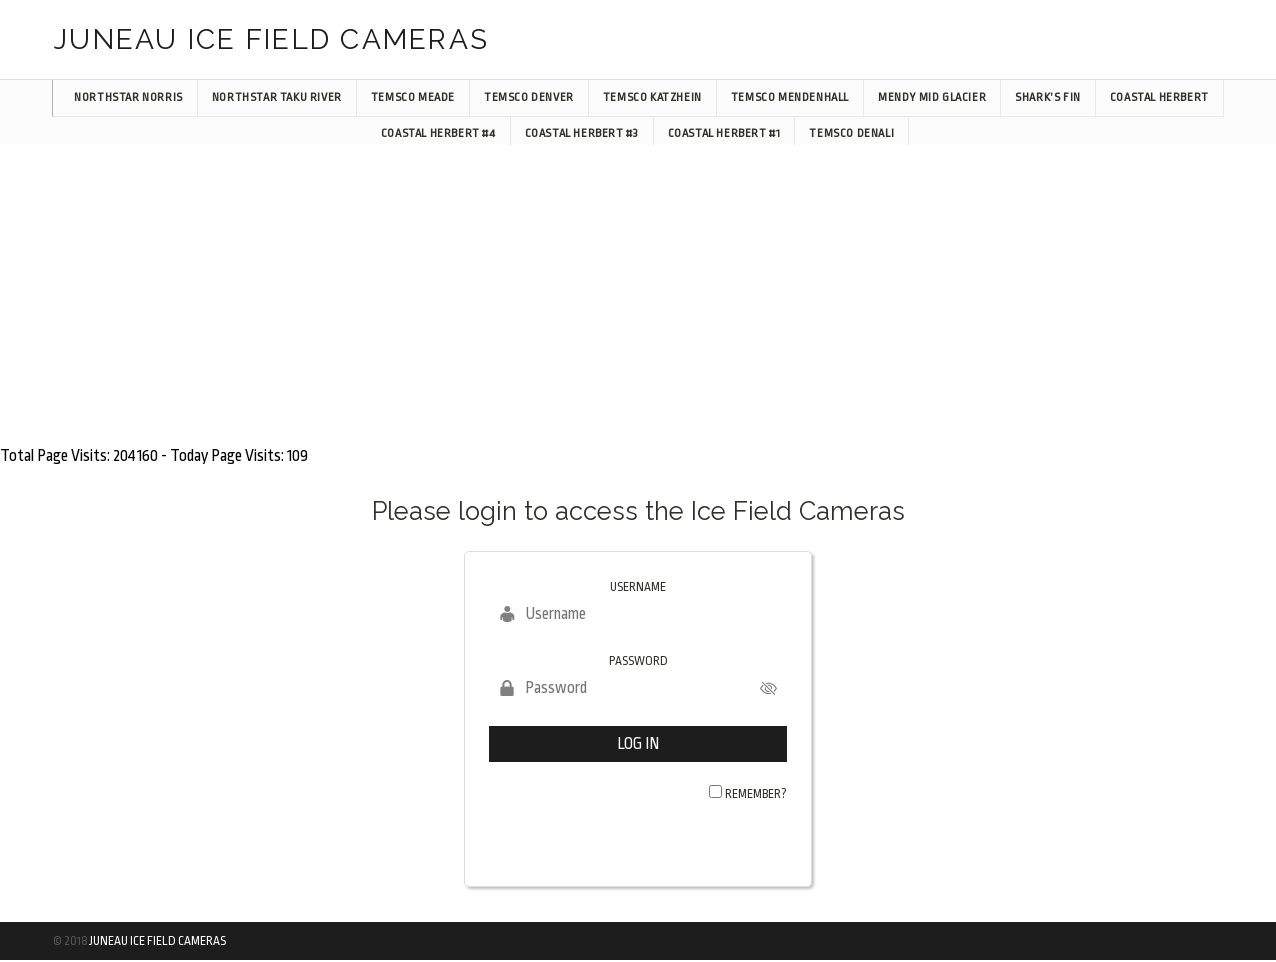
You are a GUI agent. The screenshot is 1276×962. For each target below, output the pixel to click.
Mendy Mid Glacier (932, 97)
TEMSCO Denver (529, 97)
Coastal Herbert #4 (438, 133)
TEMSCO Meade (413, 97)
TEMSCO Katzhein (652, 97)
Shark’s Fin (1048, 97)
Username (638, 587)
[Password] (638, 688)
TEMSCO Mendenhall (790, 97)
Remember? (756, 794)
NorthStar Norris (128, 97)
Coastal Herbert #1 (724, 133)
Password (638, 661)
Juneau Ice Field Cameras (157, 941)
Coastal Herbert (1159, 97)
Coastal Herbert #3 (582, 133)
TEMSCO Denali (851, 133)
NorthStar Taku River (277, 97)
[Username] (638, 614)
